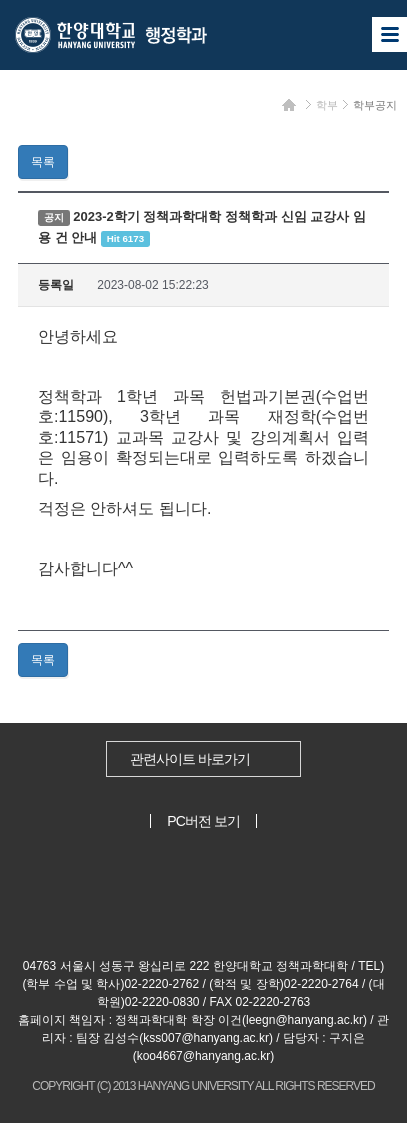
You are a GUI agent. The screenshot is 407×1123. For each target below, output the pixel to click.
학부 (327, 105)
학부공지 (375, 105)
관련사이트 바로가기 (190, 759)
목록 (43, 162)
